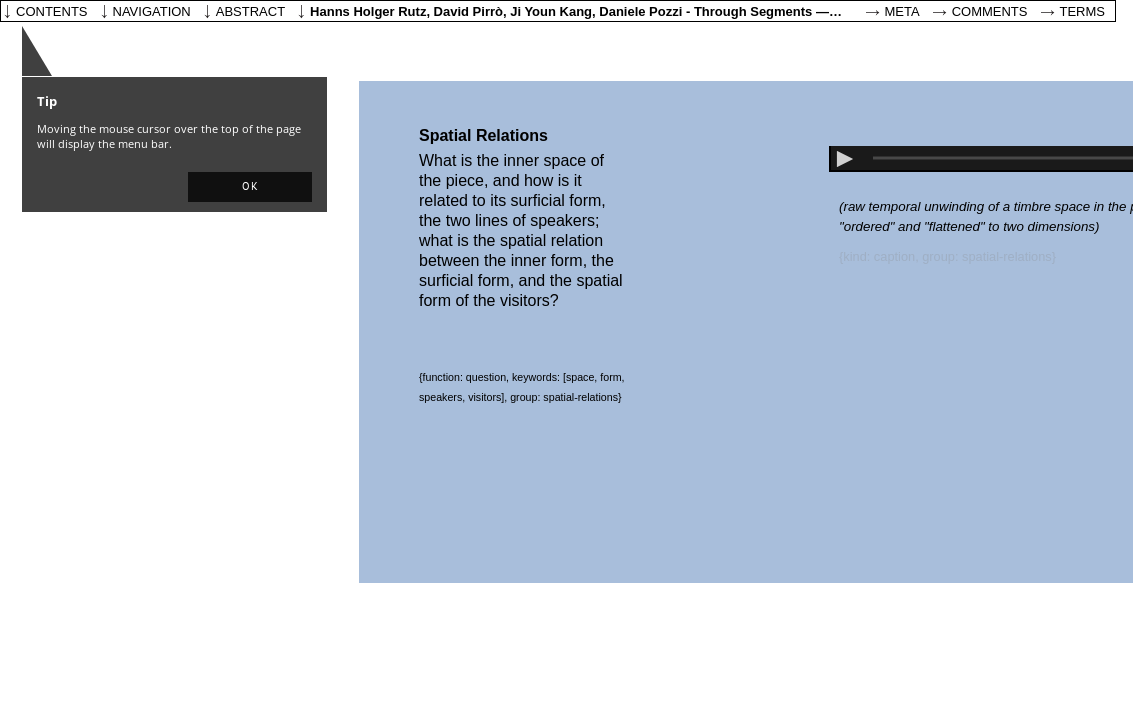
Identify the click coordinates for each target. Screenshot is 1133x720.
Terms (1083, 11)
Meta (902, 11)
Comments (990, 11)
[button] (250, 187)
